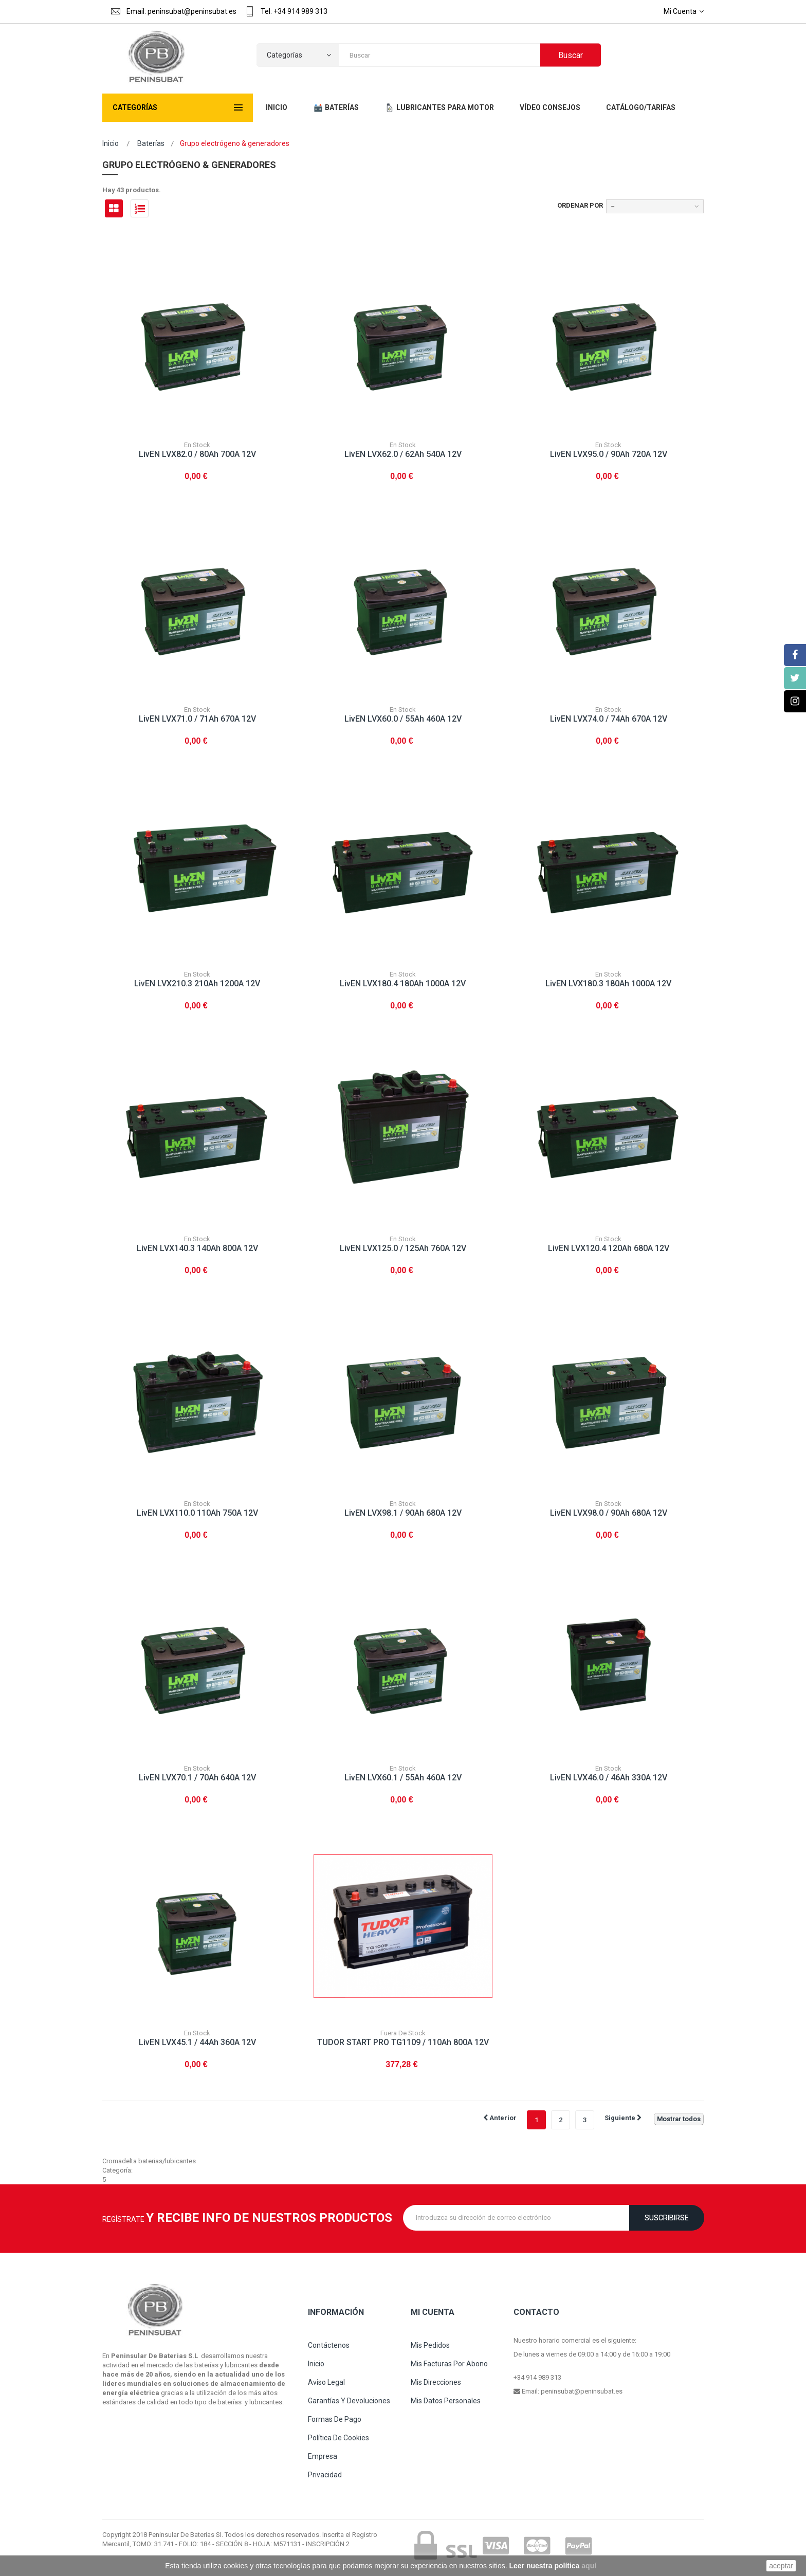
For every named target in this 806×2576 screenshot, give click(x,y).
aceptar (781, 2566)
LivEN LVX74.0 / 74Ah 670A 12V (608, 719)
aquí (588, 2566)
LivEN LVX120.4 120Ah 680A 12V (608, 1248)
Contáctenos (329, 2345)
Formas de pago (334, 2419)
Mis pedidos (430, 2345)
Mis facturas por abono (449, 2364)
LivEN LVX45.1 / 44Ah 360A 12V (197, 2042)
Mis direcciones (436, 2382)
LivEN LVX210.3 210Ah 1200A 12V (197, 983)
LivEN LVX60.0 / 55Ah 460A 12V (403, 719)
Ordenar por (580, 205)
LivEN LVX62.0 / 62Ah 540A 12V (403, 454)
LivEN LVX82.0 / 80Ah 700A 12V (197, 454)
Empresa (322, 2456)
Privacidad (325, 2475)
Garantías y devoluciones (349, 2401)
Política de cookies (338, 2438)
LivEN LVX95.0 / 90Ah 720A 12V (608, 454)
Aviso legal (326, 2382)
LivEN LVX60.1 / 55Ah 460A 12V (403, 1777)
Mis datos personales (446, 2401)
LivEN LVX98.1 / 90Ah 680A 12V (403, 1513)
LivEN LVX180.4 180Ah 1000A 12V (403, 983)
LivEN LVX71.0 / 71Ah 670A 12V (197, 719)
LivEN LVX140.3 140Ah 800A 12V (197, 1248)
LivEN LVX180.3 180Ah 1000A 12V (608, 983)
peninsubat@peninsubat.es (581, 2391)
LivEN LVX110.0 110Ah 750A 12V (197, 1513)
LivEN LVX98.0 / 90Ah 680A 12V (608, 1513)
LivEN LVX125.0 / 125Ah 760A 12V (403, 1248)
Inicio (110, 143)
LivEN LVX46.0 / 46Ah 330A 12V (608, 1777)
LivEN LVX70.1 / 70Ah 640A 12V (197, 1777)
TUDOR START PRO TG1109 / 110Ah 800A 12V (403, 2042)
